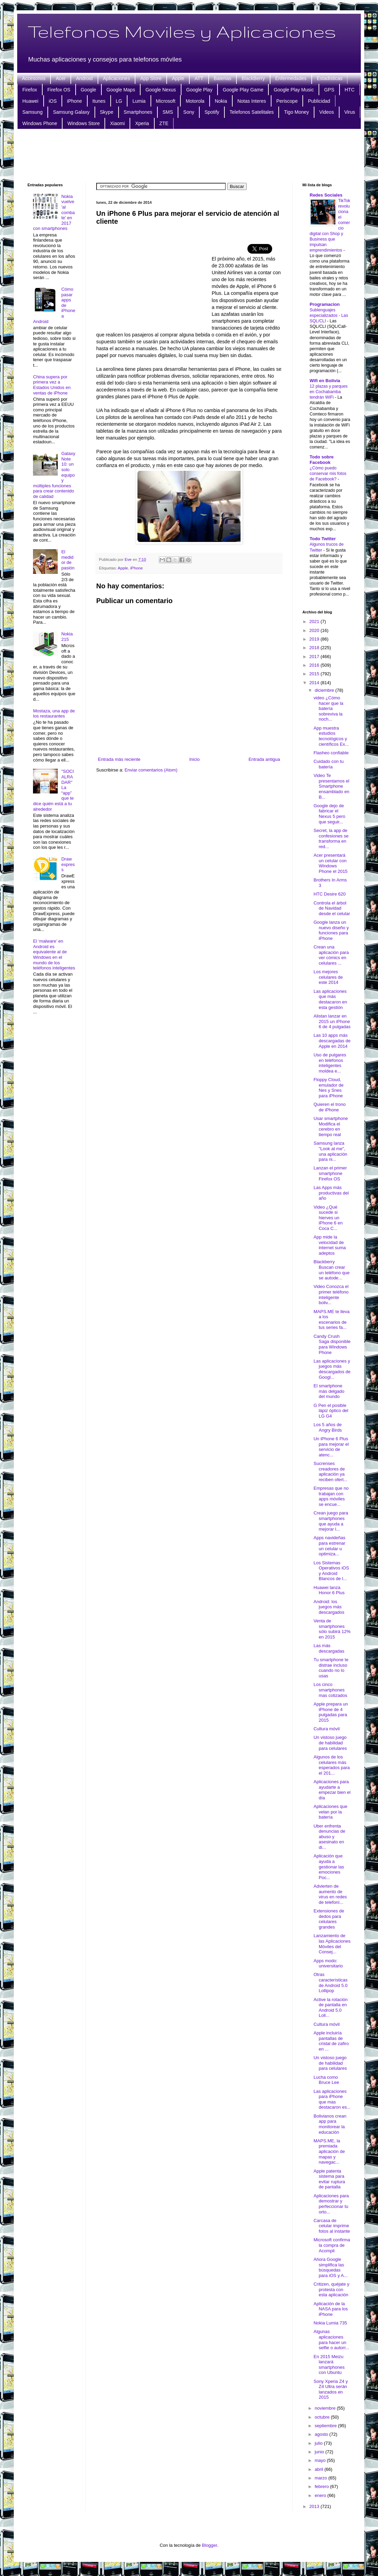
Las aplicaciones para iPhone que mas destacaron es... (332, 2099)
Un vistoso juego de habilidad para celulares (330, 1743)
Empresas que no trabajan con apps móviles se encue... (330, 1496)
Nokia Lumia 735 (330, 2322)
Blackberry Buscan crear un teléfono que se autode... (331, 1269)
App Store (151, 78)
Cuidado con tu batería (328, 764)
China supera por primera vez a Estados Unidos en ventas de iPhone (51, 385)
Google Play (199, 89)
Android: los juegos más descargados (328, 1607)
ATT (198, 78)
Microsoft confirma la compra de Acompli (331, 2245)
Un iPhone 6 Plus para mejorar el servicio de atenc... (330, 1446)
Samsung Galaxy (71, 112)
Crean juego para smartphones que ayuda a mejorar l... (330, 1521)
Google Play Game (243, 89)
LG (119, 101)
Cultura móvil (326, 1728)
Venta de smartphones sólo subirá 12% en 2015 (332, 1629)
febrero (322, 2486)
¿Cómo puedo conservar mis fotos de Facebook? (328, 473)
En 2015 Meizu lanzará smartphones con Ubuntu (328, 2364)
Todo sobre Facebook (322, 459)
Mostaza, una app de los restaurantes (54, 713)
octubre (323, 2417)
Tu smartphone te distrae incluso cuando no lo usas (330, 1667)
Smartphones (138, 112)
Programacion (325, 304)
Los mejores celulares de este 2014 (328, 977)
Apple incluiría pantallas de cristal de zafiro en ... (330, 2041)
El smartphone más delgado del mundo (328, 1391)
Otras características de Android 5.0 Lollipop (330, 1982)
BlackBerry (253, 78)
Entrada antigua (264, 759)
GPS (329, 89)
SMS (168, 112)
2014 (315, 682)
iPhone (74, 101)
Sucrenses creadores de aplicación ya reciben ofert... (330, 1471)
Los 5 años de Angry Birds (327, 1427)
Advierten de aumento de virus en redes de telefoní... (330, 1894)
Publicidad (319, 101)
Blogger (209, 2545)
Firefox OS (58, 89)
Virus (349, 112)
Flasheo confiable (330, 752)
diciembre (325, 690)
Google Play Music (294, 89)
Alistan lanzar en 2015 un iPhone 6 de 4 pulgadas (332, 1021)
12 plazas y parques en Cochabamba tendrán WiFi (328, 392)
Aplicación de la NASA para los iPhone (330, 2309)
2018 (315, 647)
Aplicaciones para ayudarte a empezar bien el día (332, 1789)
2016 (315, 665)
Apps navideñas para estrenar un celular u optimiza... (329, 1545)
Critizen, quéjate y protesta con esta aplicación (331, 2289)
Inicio (194, 759)
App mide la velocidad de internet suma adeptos (329, 1245)
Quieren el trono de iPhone (329, 1107)
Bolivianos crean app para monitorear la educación (329, 2124)
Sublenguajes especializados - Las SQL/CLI (329, 315)
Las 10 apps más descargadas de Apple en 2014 (332, 1040)
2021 (315, 621)
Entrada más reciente (119, 759)
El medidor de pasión (67, 559)
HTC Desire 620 (329, 894)
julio (319, 2443)
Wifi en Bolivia (325, 380)
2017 (315, 656)
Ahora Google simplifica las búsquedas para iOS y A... (330, 2267)
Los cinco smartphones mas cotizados (330, 1690)
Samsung (32, 112)
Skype (106, 112)
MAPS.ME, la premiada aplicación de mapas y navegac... (329, 2151)
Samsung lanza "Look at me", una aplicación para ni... (330, 1151)
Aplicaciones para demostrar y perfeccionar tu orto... (331, 2203)
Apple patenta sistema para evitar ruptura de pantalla (329, 2179)
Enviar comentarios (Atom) (150, 770)
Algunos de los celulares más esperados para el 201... (331, 1765)
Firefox (29, 89)
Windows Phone (39, 123)
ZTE (163, 123)
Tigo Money (296, 112)
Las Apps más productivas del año (330, 1193)
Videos (326, 112)
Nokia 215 (67, 636)
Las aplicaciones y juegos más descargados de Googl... (332, 1369)
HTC (350, 89)
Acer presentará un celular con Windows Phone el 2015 (330, 863)
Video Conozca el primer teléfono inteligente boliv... (330, 1294)
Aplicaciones (116, 78)
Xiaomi (117, 123)
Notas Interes (251, 101)
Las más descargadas (328, 1648)
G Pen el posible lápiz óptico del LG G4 (330, 1411)
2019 (315, 639)
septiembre (326, 2425)
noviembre (326, 2408)
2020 (315, 630)
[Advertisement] (189, 155)
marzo (322, 2477)
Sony (188, 112)
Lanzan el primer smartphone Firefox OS (330, 1173)
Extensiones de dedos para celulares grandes (328, 1919)
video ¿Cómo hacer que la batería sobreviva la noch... (328, 708)
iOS (53, 101)
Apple (178, 78)
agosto (322, 2434)
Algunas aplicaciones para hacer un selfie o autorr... (331, 2339)
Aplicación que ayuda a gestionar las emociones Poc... (328, 1866)
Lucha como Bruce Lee (326, 2080)
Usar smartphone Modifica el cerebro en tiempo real (330, 1126)
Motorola (195, 101)
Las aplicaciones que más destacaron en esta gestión (330, 999)
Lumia (138, 101)
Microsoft (166, 101)
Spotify (211, 112)
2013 (315, 2506)
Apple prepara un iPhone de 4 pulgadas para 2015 (330, 1712)
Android (84, 78)
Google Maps (121, 89)
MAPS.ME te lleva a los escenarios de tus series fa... (331, 1319)
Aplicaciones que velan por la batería (330, 1812)
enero (321, 2495)
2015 (315, 673)
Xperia (142, 123)
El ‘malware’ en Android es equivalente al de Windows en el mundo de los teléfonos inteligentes (54, 954)
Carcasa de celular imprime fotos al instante (331, 2226)
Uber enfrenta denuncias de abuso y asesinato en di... (329, 1836)
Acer (61, 78)
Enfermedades (291, 78)
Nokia (221, 101)
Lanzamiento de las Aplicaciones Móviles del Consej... (332, 1943)
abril (319, 2469)
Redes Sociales (326, 195)
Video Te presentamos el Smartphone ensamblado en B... (331, 786)
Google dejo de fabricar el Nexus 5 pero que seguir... (329, 813)
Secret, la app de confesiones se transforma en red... (330, 838)
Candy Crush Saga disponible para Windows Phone (332, 1344)
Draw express (68, 864)
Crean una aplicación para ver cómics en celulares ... (330, 955)
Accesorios (33, 78)
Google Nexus (160, 89)
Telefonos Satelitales (252, 112)
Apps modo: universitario (328, 1963)
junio (320, 2451)
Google (88, 89)
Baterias (222, 78)
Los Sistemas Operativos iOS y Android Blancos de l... (331, 1570)
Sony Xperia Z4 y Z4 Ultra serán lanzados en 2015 (330, 2389)
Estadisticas (330, 78)
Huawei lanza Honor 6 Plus (328, 1590)
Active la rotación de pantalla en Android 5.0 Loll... (330, 2007)
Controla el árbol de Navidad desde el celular (331, 908)
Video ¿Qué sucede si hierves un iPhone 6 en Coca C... (327, 1217)
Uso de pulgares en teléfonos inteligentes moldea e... (329, 1063)
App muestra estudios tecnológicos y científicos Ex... (330, 736)
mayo (321, 2460)
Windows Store (83, 123)
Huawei (30, 101)
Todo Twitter (323, 538)
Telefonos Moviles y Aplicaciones (181, 31)
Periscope (287, 101)
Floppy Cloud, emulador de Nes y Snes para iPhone (328, 1087)
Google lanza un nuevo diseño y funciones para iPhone (330, 930)
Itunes (98, 101)
